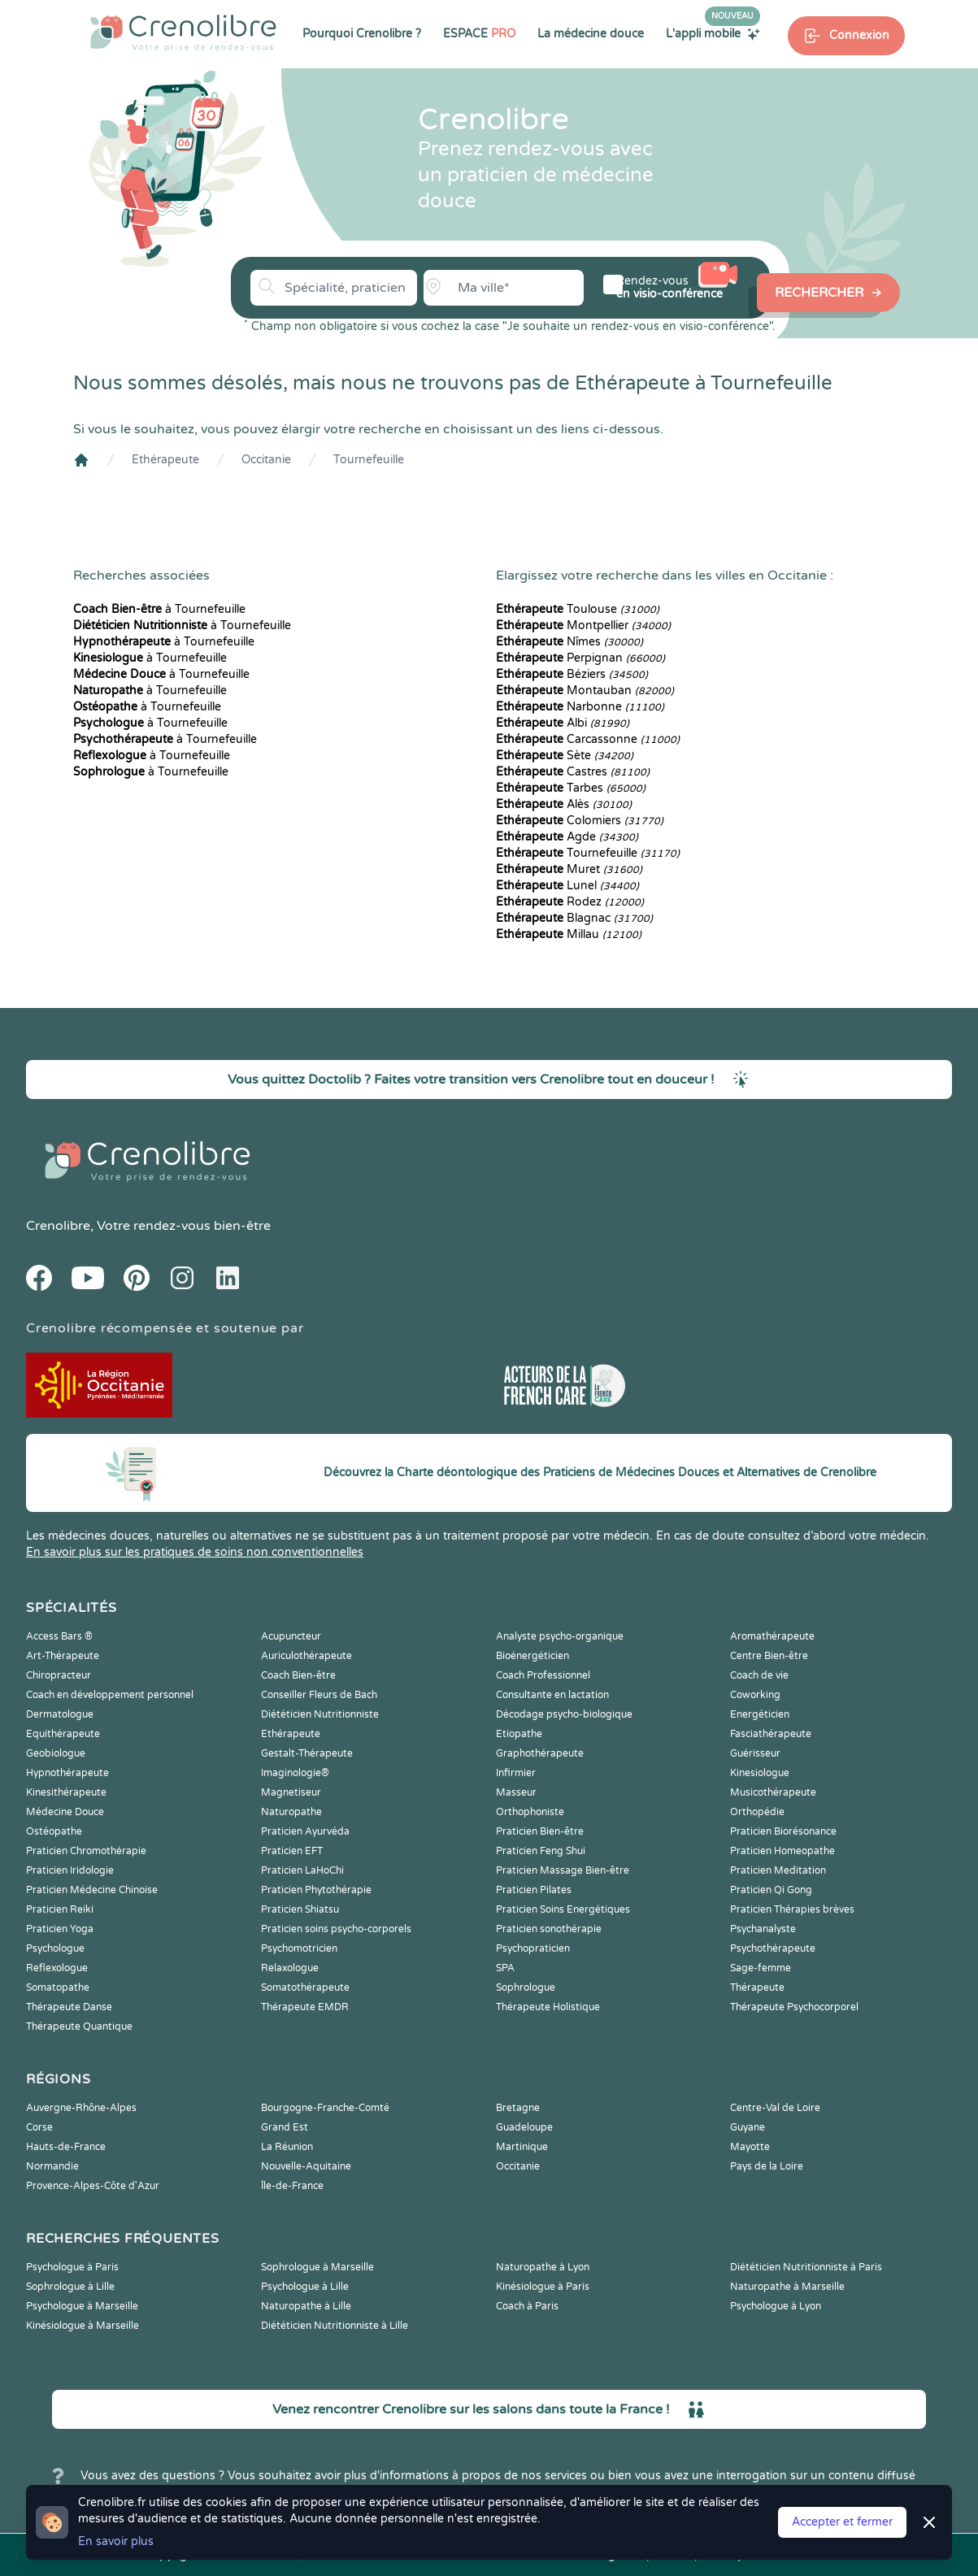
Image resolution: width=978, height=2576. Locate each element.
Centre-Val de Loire (775, 2107)
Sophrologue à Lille (70, 2286)
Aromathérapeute (772, 1636)
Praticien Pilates (534, 1890)
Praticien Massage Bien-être (562, 1870)
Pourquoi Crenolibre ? (361, 34)
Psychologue (55, 1948)
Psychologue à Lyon (775, 2306)
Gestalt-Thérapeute (307, 1753)
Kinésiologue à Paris (542, 2286)
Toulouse (577, 609)
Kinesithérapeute (66, 1792)
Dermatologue (59, 1714)
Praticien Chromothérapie (86, 1851)
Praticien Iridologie (70, 1870)
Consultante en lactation (552, 1695)
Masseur (516, 1792)
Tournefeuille (368, 460)
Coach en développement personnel (109, 1695)
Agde (567, 837)
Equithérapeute (63, 1734)
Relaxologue (290, 1968)
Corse (39, 2127)
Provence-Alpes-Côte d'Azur (92, 2186)
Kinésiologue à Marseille (82, 2325)
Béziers (572, 674)
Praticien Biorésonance (783, 1831)
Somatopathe (57, 1987)
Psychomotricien (299, 1948)
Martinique (522, 2146)
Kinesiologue (759, 1773)
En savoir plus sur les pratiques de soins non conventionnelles (194, 1552)
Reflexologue (57, 1968)
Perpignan (580, 658)
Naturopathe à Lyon (542, 2267)
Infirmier (516, 1773)
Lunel (567, 886)
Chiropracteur (58, 1675)
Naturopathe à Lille (306, 2306)
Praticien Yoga (59, 1929)
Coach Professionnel (543, 1675)
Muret (569, 869)
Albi (562, 723)
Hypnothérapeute (67, 1773)
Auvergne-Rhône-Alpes (81, 2107)
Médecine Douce (65, 1812)
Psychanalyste (763, 1929)
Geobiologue (55, 1753)
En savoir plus (116, 2541)
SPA (505, 1968)
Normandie (52, 2166)
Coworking (755, 1695)
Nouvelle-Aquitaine (306, 2166)
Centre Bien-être (769, 1656)
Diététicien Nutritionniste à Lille (334, 2325)
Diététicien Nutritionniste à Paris (806, 2267)
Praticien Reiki (59, 1909)
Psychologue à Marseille (82, 2306)
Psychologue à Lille (305, 2286)
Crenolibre (58, 1226)
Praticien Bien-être (540, 1831)
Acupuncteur (291, 1636)
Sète (564, 755)
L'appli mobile (713, 33)
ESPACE (479, 34)
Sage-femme (760, 1968)
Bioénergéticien (532, 1656)
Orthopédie (757, 1812)
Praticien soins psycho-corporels (336, 1929)
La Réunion (287, 2146)
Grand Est (284, 2127)
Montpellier (583, 625)
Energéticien (759, 1714)
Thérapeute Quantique (79, 2026)
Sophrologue (525, 1987)
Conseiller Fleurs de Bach (319, 1695)
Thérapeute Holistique (548, 2007)
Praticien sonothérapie (549, 1929)
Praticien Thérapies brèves (792, 1909)
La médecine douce (590, 34)
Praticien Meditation (778, 1870)
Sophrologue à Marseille (317, 2267)
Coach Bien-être (298, 1675)
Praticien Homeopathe (782, 1851)
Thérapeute (757, 1987)
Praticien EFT (292, 1851)
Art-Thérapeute (62, 1656)
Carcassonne (588, 739)
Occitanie (266, 460)
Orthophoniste (530, 1812)
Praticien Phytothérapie (316, 1890)
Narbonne (580, 707)
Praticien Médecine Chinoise (92, 1890)
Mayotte (750, 2146)
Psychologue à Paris (72, 2267)
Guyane (747, 2127)
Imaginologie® (295, 1773)
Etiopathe (519, 1734)
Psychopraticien (533, 1948)
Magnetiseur (291, 1792)
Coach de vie (759, 1675)
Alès (564, 804)
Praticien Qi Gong (771, 1890)
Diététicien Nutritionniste (320, 1714)
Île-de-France (292, 2186)
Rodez (570, 902)
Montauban (585, 690)
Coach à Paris (527, 2306)
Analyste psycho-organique (560, 1636)
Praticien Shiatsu (300, 1909)
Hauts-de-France (66, 2146)
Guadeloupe (524, 2127)
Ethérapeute (165, 460)
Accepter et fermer (842, 2522)
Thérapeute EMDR (305, 2007)
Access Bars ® (59, 1636)
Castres (573, 772)
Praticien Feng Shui (540, 1851)
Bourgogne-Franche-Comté (325, 2107)
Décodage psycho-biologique (564, 1714)
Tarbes (570, 788)
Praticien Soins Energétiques (563, 1909)
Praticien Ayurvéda (305, 1831)
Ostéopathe (54, 1831)
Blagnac (574, 918)
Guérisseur (755, 1753)
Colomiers (579, 821)
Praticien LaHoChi (302, 1870)
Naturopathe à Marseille (787, 2286)
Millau (568, 934)
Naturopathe (291, 1812)
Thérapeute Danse (69, 2007)
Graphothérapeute (540, 1753)
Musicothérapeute (773, 1792)
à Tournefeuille (159, 609)
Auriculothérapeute (306, 1656)
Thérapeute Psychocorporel (794, 2007)
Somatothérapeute (305, 1987)
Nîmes (569, 642)
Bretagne (518, 2107)
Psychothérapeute (772, 1948)
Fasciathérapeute (770, 1734)
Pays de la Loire (766, 2166)
